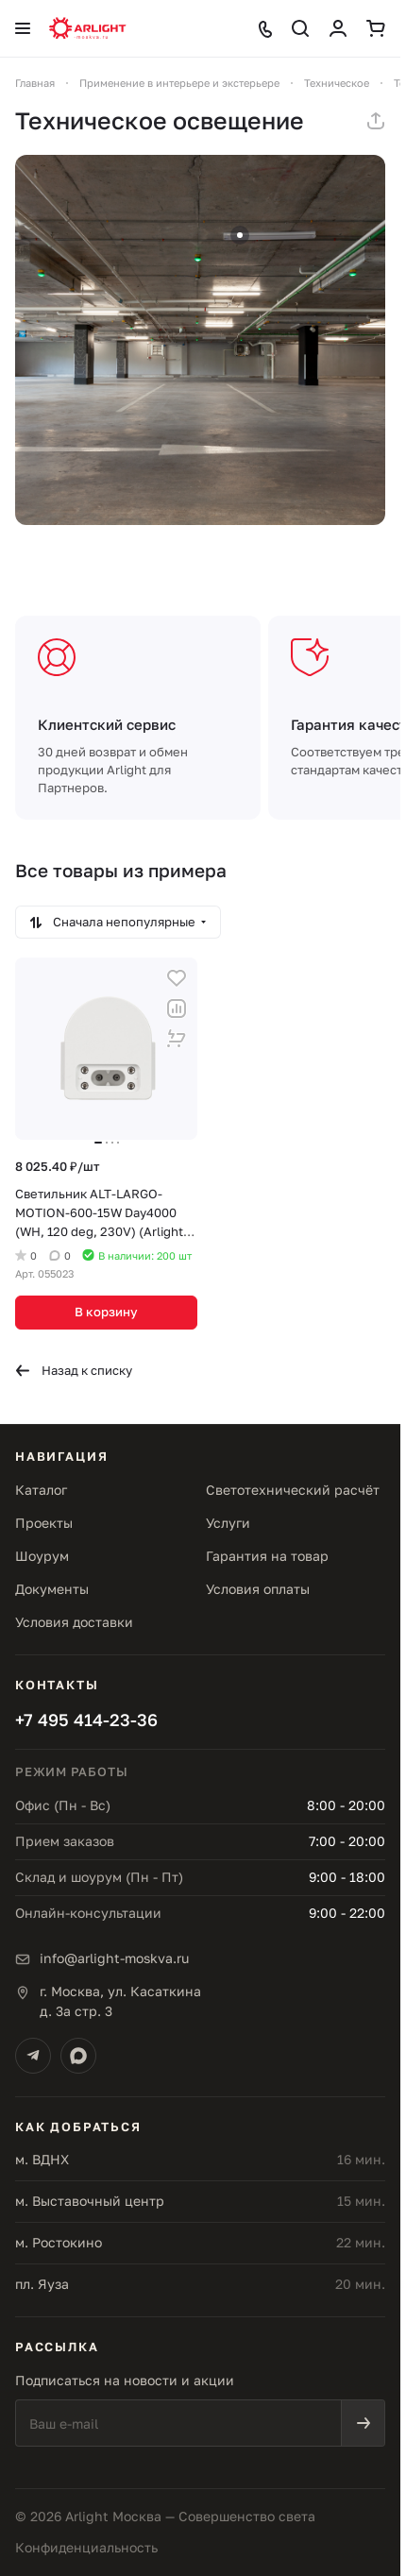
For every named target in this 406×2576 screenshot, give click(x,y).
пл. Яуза (42, 2284)
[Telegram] (33, 2056)
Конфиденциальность (86, 2547)
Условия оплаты (258, 1589)
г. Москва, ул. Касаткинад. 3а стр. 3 (120, 2001)
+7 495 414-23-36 (86, 1719)
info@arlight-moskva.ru (114, 1958)
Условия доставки (74, 1622)
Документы (52, 1589)
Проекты (44, 1523)
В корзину (106, 1311)
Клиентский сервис (107, 724)
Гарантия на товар (267, 1556)
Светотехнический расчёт (293, 1490)
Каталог (41, 1490)
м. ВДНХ (42, 2159)
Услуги (228, 1523)
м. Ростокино (58, 2242)
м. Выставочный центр (89, 2201)
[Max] (78, 2056)
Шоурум (42, 1556)
